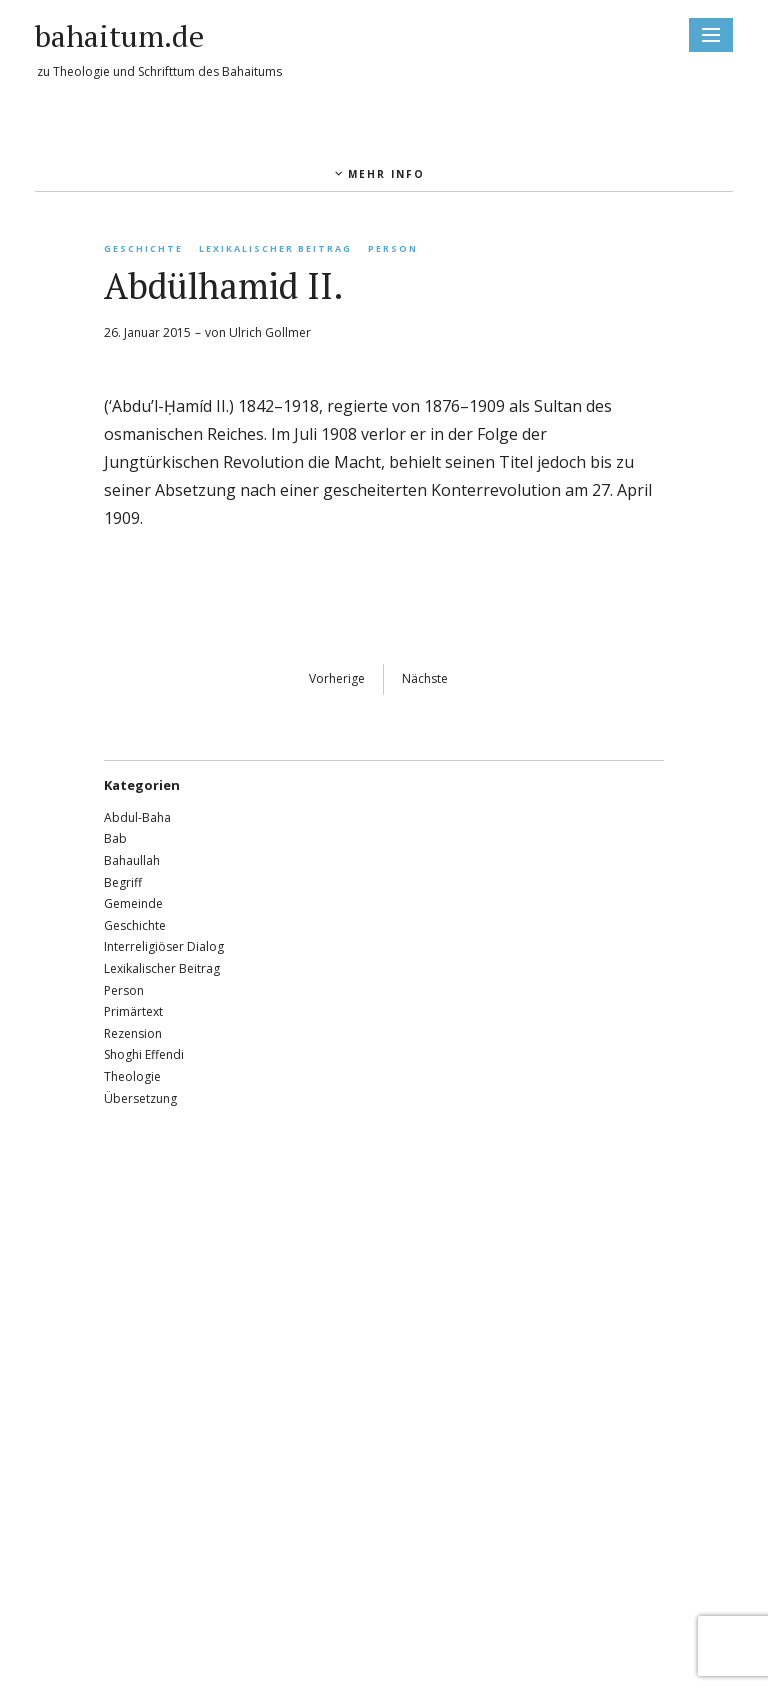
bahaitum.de (119, 36)
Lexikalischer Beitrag (275, 248)
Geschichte (143, 248)
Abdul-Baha (137, 817)
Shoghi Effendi (144, 1054)
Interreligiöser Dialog (164, 946)
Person (393, 248)
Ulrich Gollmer (270, 332)
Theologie (132, 1076)
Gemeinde (133, 903)
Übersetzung (140, 1098)
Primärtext (133, 1011)
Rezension (133, 1033)
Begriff (123, 882)
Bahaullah (132, 860)
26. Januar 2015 (147, 332)
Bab (115, 838)
